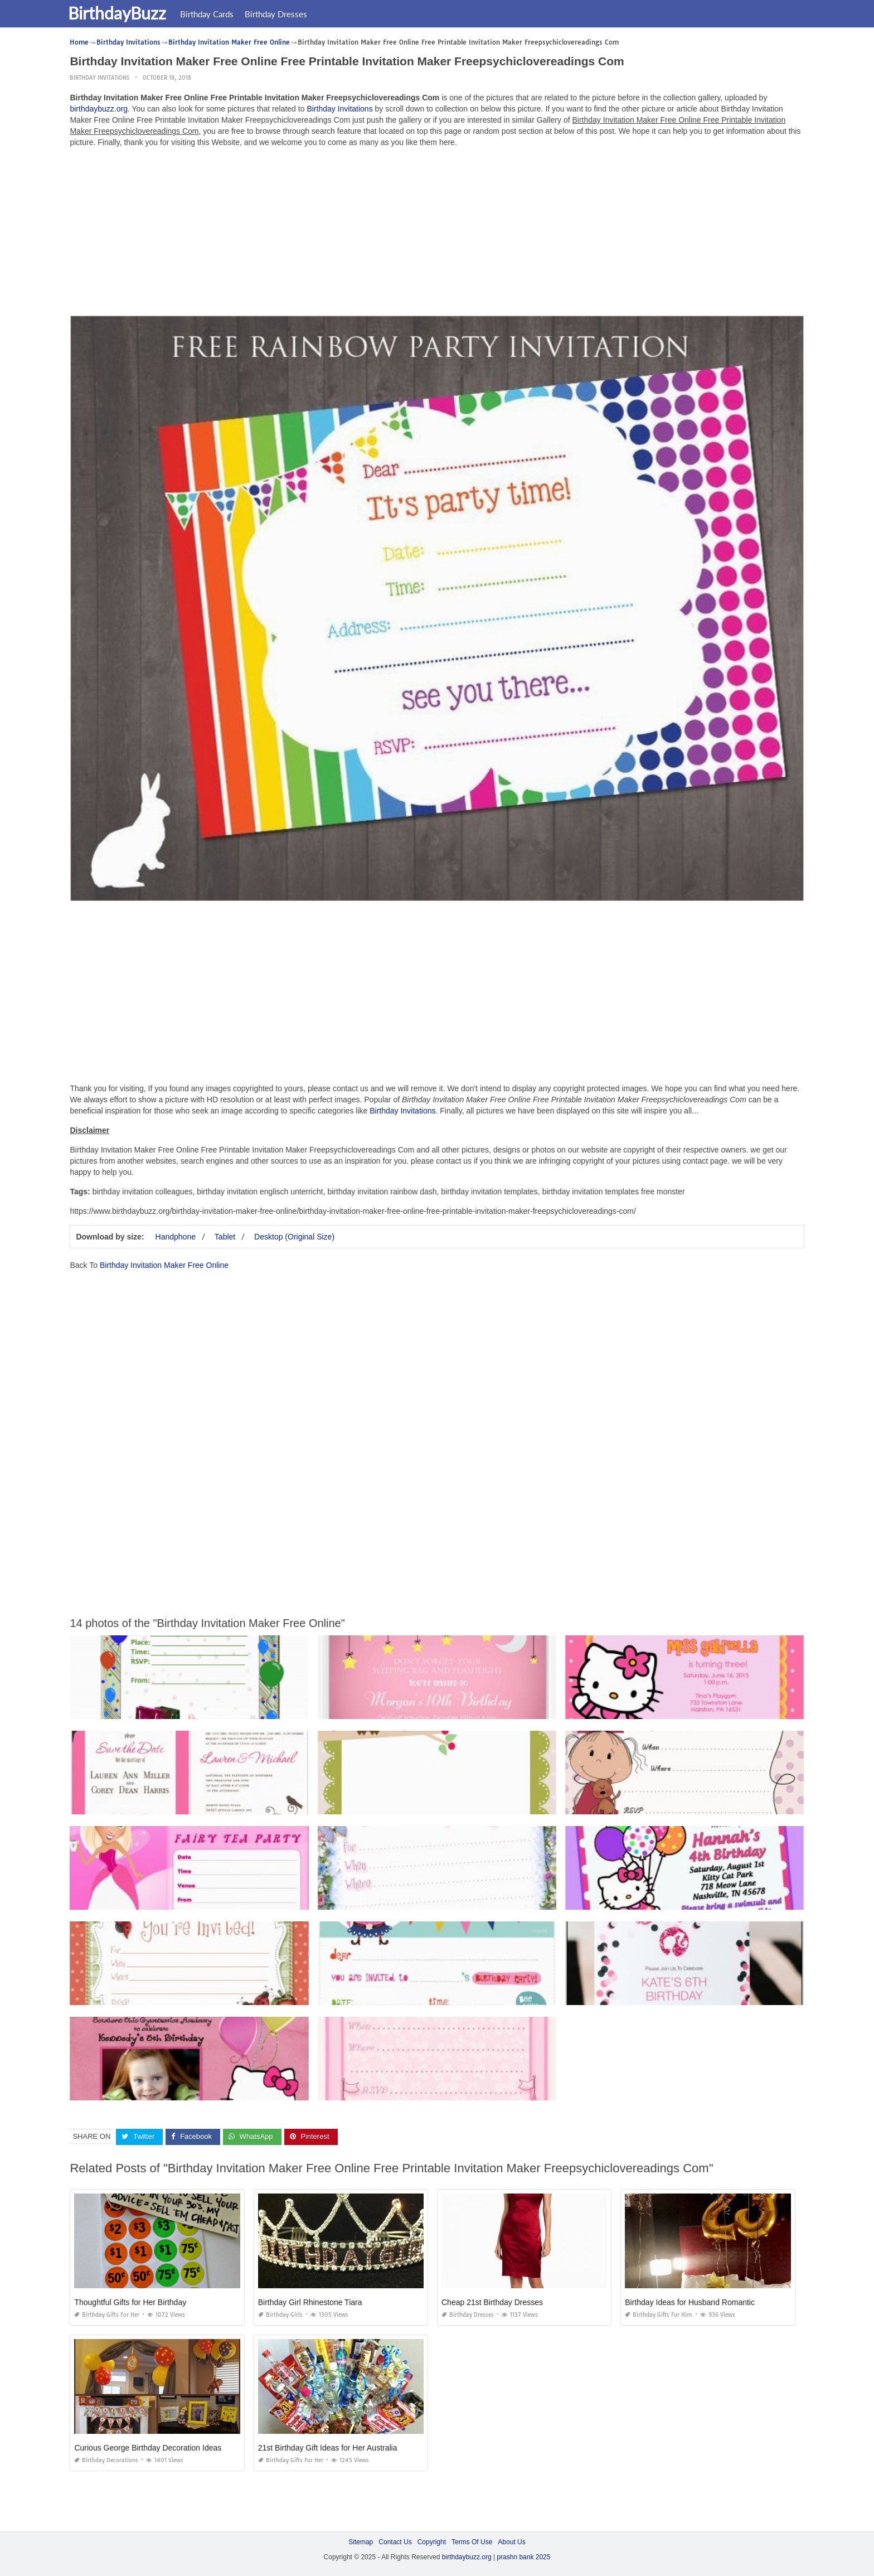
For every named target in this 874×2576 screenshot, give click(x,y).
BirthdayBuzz (124, 13)
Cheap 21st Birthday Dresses (492, 2302)
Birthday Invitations (99, 77)
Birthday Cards (214, 14)
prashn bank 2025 (523, 2557)
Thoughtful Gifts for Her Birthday (130, 2302)
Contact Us (394, 2542)
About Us (511, 2542)
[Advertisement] (437, 234)
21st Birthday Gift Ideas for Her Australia (327, 2447)
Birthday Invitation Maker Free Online (164, 1265)
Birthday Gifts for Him (658, 2314)
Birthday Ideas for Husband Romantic (690, 2302)
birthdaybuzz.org (99, 108)
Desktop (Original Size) (294, 1236)
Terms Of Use (471, 2542)
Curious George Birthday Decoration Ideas (147, 2447)
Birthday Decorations (106, 2460)
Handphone (176, 1236)
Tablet (225, 1236)
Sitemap (360, 2542)
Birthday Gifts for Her (106, 2314)
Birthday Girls (280, 2314)
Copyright (431, 2542)
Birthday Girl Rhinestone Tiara (310, 2302)
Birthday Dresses (283, 14)
